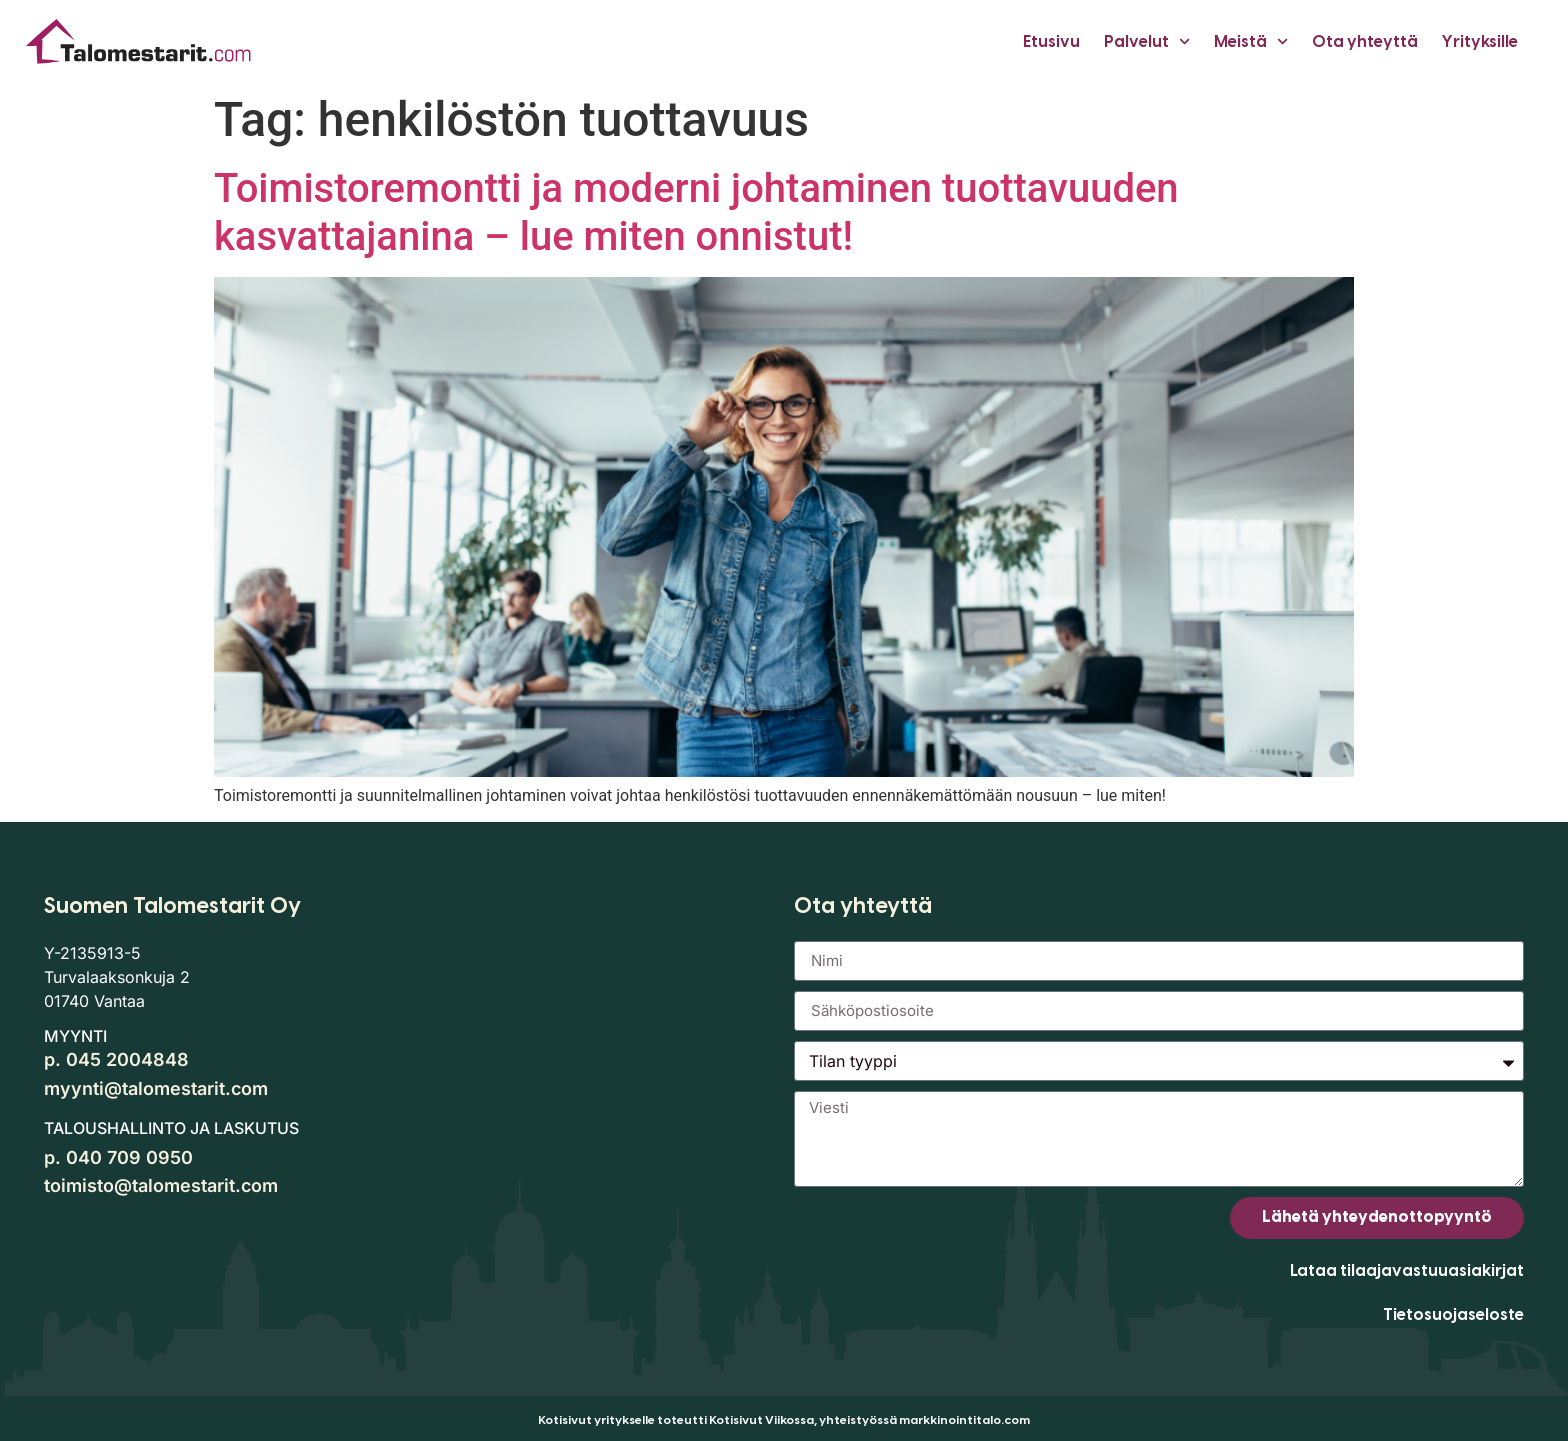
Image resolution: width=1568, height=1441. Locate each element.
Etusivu (1051, 41)
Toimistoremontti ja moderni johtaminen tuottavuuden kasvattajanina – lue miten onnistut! (696, 212)
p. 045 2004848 (116, 1059)
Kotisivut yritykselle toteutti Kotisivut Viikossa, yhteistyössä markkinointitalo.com (784, 1420)
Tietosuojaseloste (1453, 1314)
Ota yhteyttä (1365, 41)
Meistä (1251, 41)
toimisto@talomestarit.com (161, 1185)
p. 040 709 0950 (118, 1157)
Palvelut (1147, 41)
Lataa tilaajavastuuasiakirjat (1407, 1270)
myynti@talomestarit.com (156, 1088)
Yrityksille (1480, 41)
